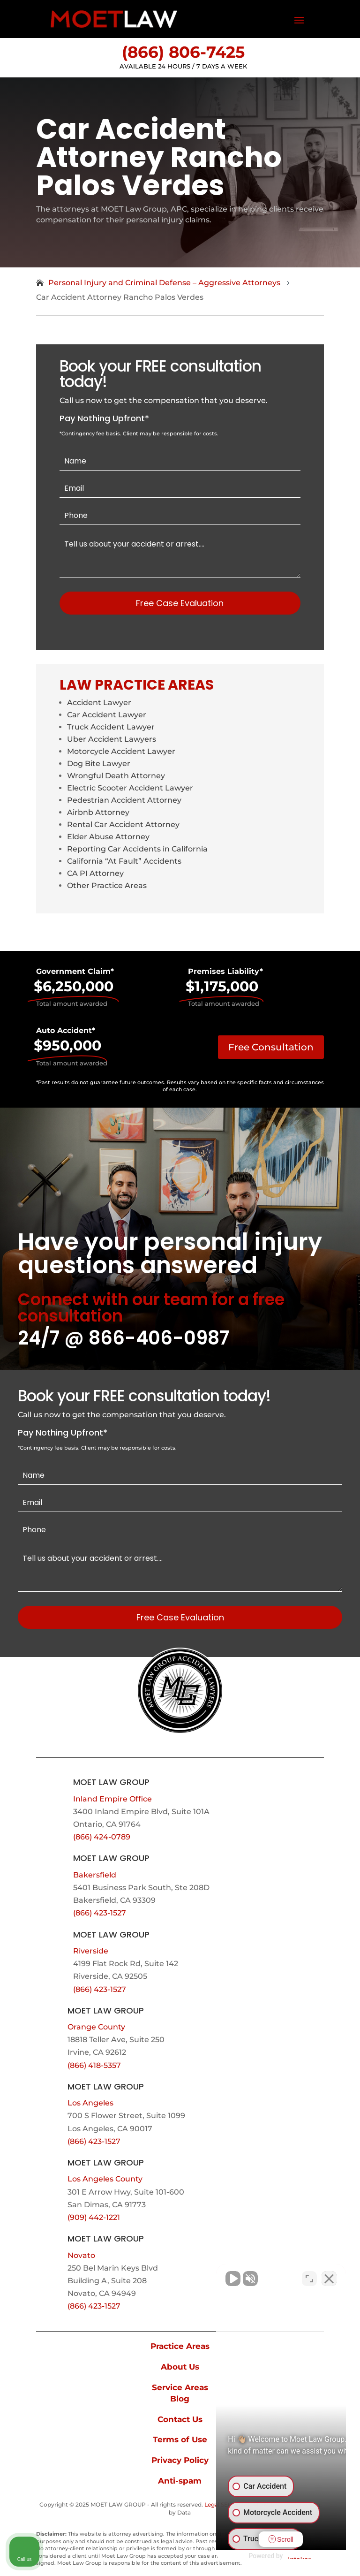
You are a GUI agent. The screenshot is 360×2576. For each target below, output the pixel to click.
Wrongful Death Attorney (116, 775)
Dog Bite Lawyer (98, 763)
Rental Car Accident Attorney (123, 824)
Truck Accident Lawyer (111, 726)
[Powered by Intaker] (280, 2556)
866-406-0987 (159, 1338)
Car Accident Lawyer (106, 714)
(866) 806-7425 (183, 52)
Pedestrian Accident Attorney (124, 800)
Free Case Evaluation (180, 603)
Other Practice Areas (107, 885)
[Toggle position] (309, 2276)
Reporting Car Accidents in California (137, 848)
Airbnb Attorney (98, 812)
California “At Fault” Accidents (124, 861)
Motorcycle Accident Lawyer (121, 751)
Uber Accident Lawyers (111, 739)
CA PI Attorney (95, 873)
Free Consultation (271, 1047)
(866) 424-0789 (101, 1836)
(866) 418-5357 (94, 2065)
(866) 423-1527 (99, 1912)
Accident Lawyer (99, 702)
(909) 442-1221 (94, 2217)
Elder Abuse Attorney (108, 836)
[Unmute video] (194, 2276)
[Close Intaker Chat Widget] (329, 2276)
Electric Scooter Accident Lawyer (130, 787)
